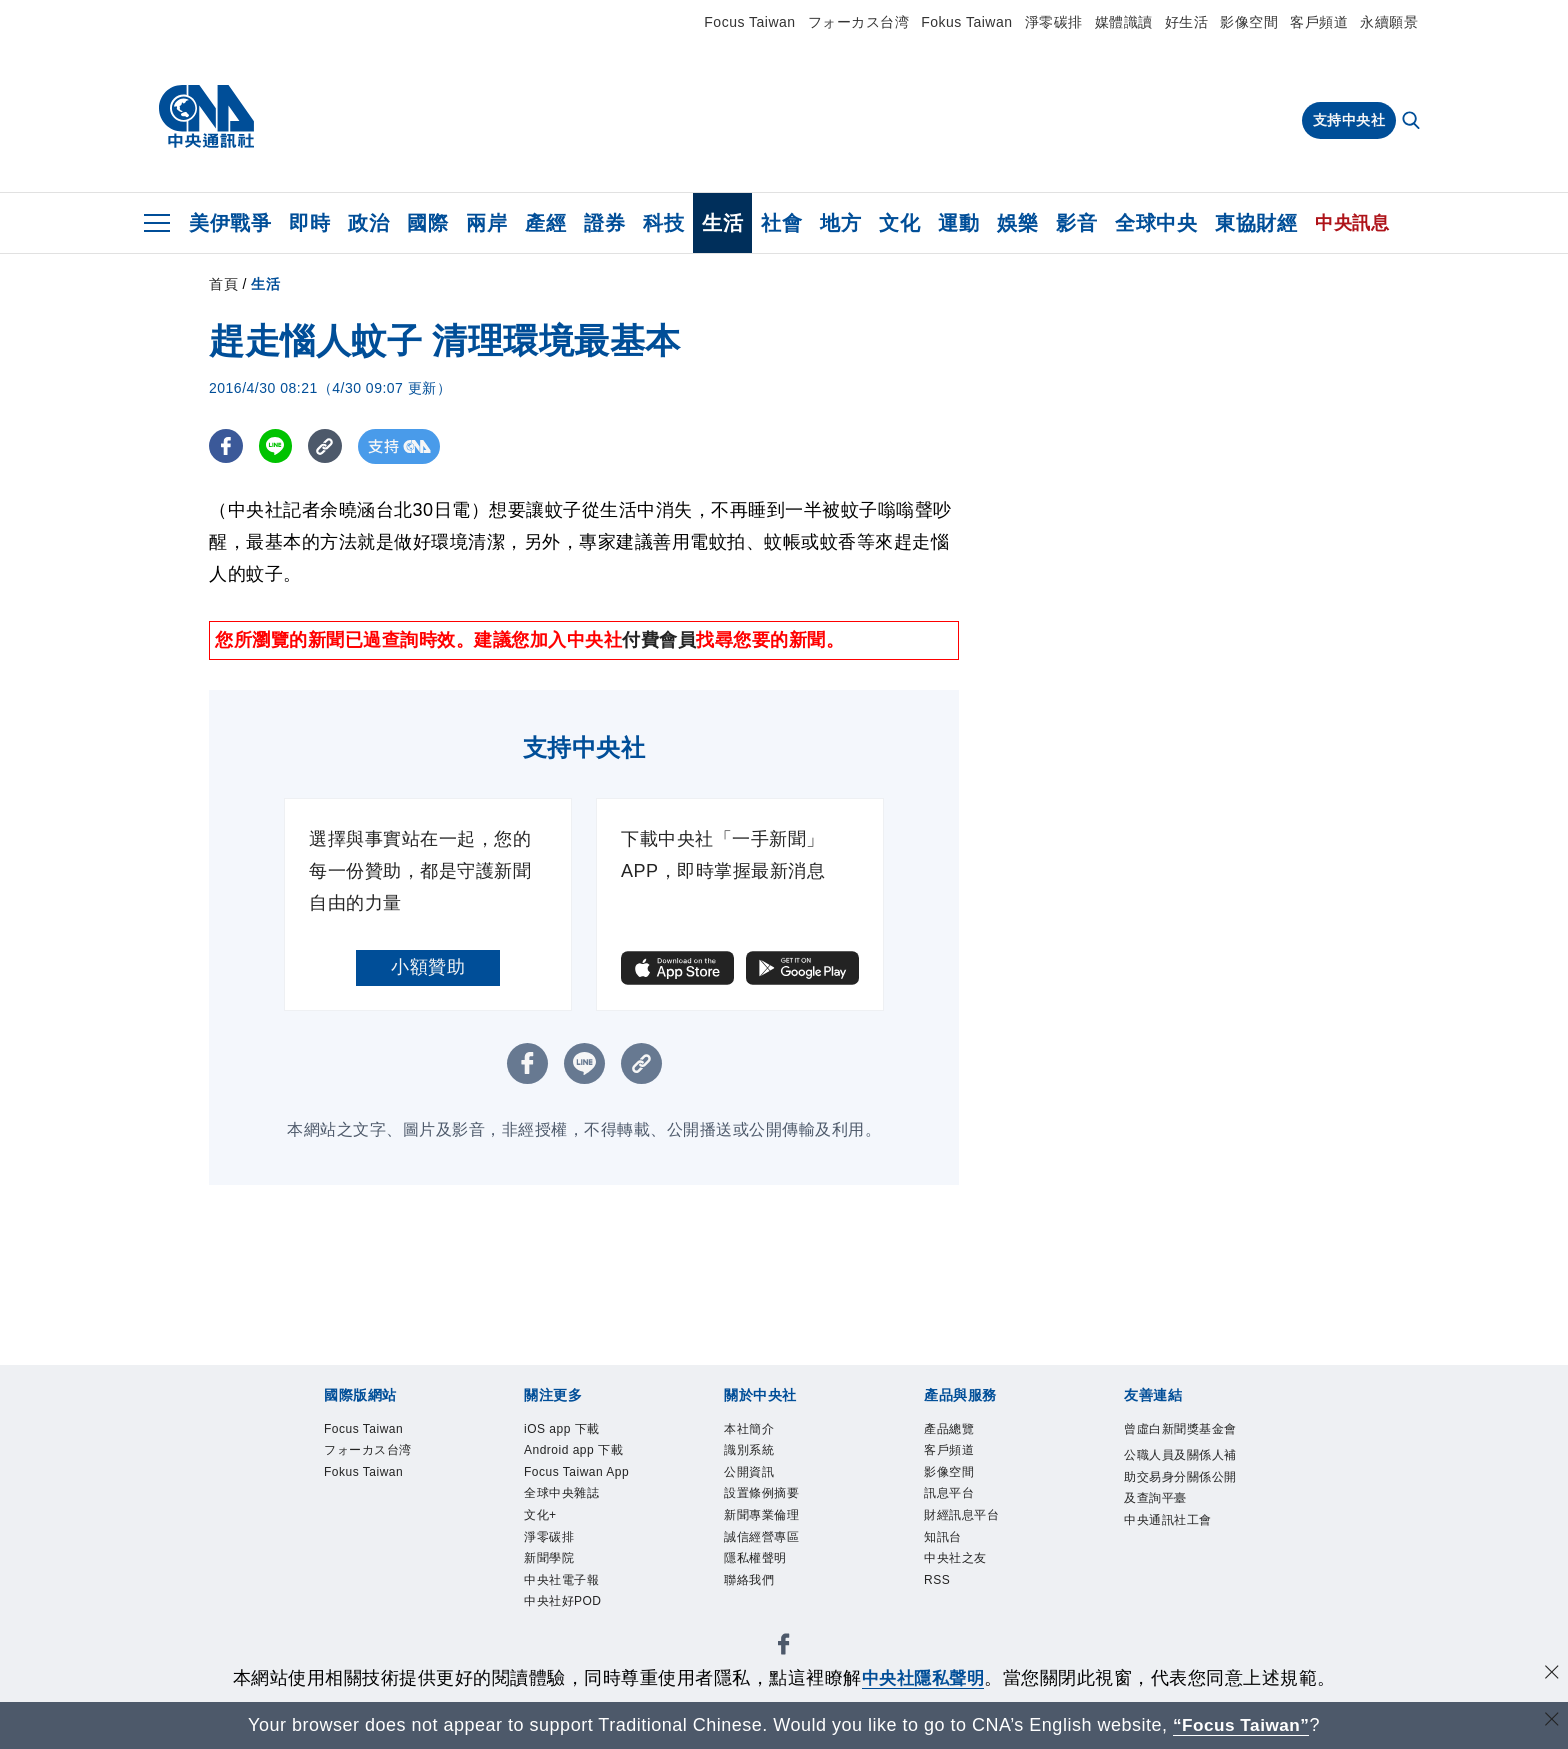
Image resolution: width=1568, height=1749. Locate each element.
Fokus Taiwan (966, 22)
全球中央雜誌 (567, 1524)
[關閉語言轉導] (1551, 1722)
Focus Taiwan (749, 22)
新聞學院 (553, 1595)
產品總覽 (953, 1430)
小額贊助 (428, 967)
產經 (545, 223)
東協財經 (1256, 223)
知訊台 (946, 1548)
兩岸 (486, 223)
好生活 (1187, 22)
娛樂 (1017, 223)
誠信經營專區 (767, 1548)
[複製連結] (328, 446)
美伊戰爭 (230, 223)
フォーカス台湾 (859, 22)
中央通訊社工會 (1175, 1551)
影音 (1076, 223)
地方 (840, 223)
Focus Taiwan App (569, 1489)
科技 (663, 223)
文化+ (543, 1548)
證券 (604, 223)
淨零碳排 (1054, 22)
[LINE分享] (277, 446)
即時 (309, 223)
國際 (427, 223)
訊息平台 (953, 1501)
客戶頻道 (1319, 22)
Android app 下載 (581, 1453)
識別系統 (753, 1453)
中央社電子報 (567, 1619)
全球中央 (1156, 223)
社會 (781, 223)
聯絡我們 (753, 1595)
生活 (722, 223)
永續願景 (1389, 22)
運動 (958, 223)
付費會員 (659, 640)
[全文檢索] (1413, 122)
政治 (368, 223)
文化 (899, 223)
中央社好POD (569, 1643)
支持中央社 (1349, 120)
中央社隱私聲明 (923, 1678)
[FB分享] (226, 446)
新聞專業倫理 (767, 1524)
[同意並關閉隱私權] (1551, 1675)
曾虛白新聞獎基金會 (1182, 1442)
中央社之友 (960, 1572)
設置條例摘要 (767, 1501)
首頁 (223, 284)
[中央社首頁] (206, 117)
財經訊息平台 (967, 1524)
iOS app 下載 (567, 1430)
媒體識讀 (1124, 22)
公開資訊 (753, 1477)
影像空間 (1249, 22)
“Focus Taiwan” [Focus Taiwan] (1241, 1725)
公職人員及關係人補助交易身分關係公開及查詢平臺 (1182, 1503)
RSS (939, 1595)
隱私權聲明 (760, 1572)
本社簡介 (753, 1430)
